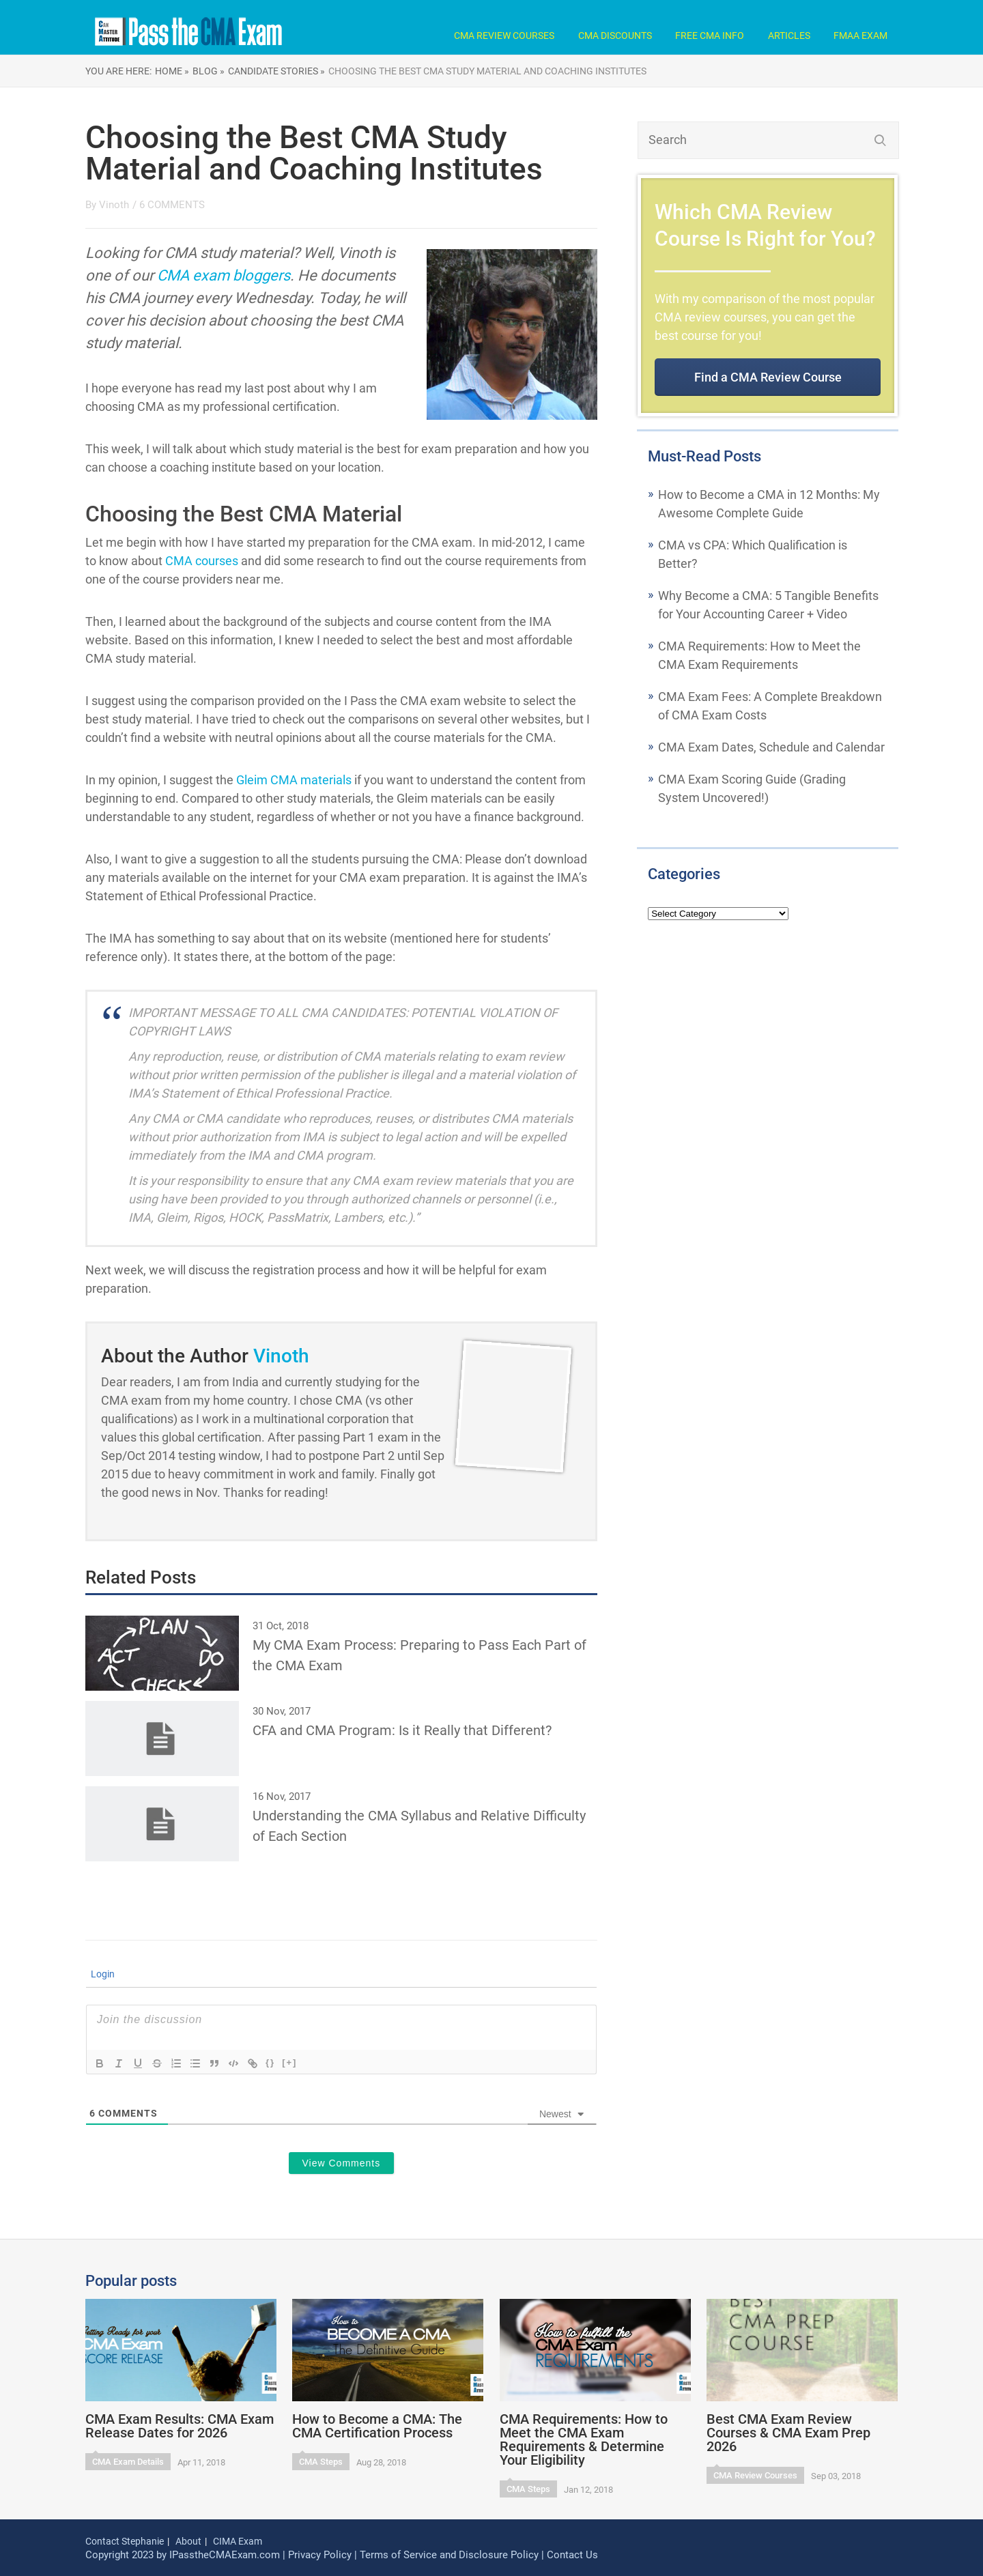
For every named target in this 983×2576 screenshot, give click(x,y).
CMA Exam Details (128, 2462)
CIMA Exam (237, 2541)
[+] (289, 2062)
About (188, 2541)
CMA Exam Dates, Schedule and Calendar (771, 747)
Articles (789, 35)
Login (102, 1974)
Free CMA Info (709, 35)
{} (270, 2062)
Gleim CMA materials (294, 780)
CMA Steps (321, 2462)
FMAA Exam (860, 35)
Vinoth (114, 205)
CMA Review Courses (504, 35)
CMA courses (201, 561)
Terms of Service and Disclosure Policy (449, 2555)
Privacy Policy (320, 2555)
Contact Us (572, 2555)
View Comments (341, 2163)
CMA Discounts (615, 35)
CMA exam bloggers (223, 275)
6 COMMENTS (172, 205)
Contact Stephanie (124, 2541)
